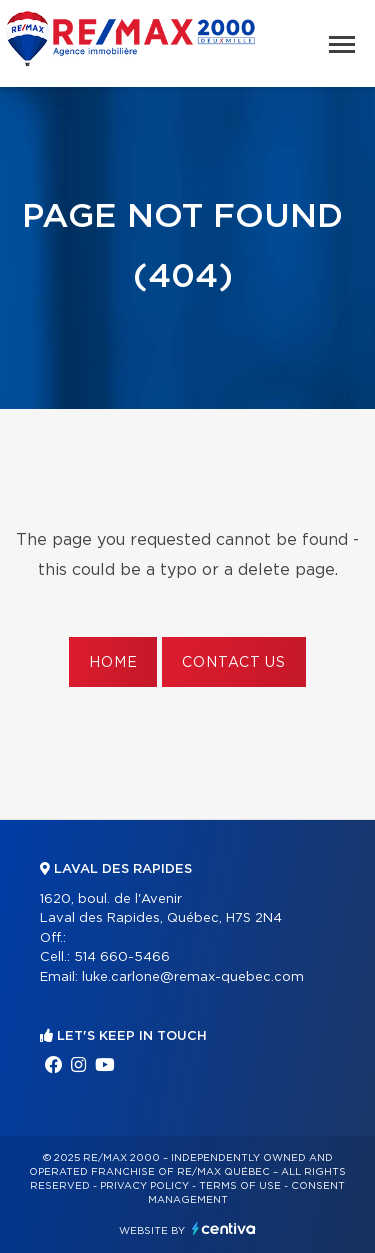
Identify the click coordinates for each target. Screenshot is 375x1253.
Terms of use (240, 1186)
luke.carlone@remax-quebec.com (193, 977)
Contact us (233, 663)
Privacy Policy (144, 1186)
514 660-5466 (122, 957)
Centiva (224, 1228)
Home (113, 663)
